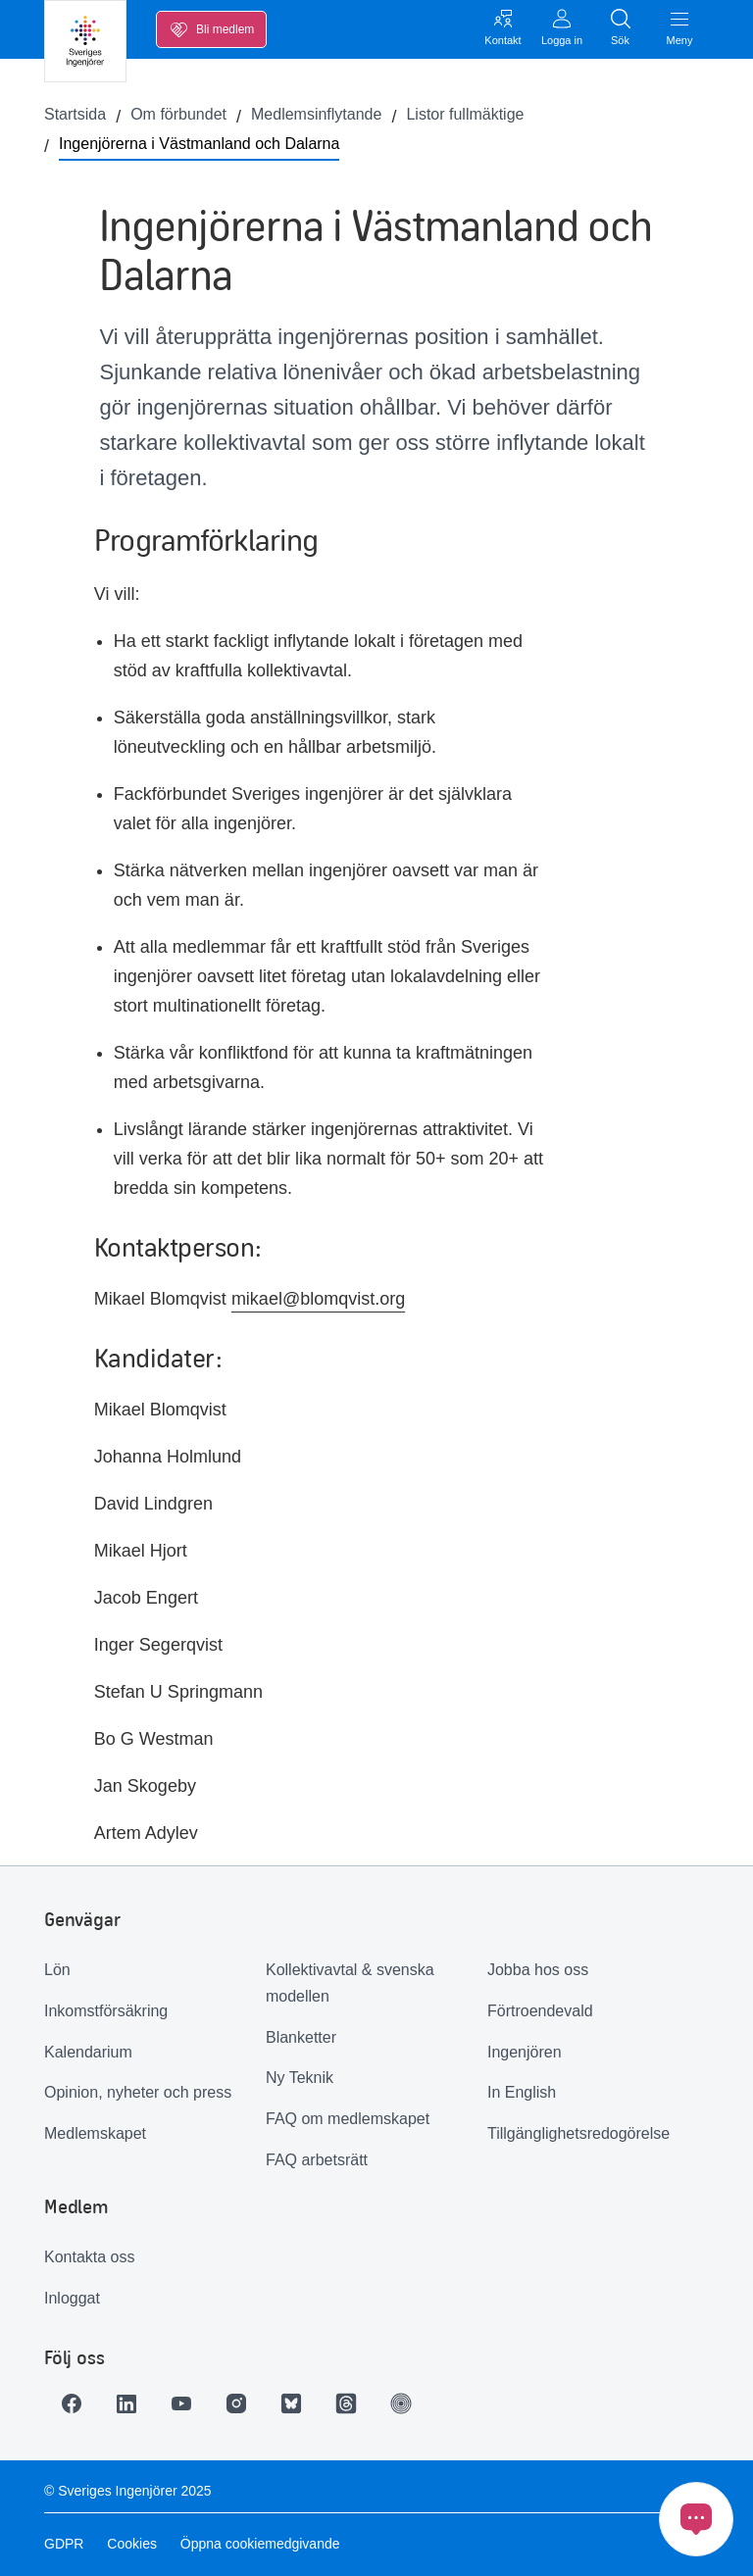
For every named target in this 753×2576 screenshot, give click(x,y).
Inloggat (72, 2298)
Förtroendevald (540, 2011)
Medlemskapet (95, 2133)
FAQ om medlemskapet (347, 2118)
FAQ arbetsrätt (317, 2160)
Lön (57, 1969)
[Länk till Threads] (346, 2403)
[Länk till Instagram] (236, 2403)
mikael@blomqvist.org (318, 1299)
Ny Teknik (299, 2077)
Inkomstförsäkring (106, 2011)
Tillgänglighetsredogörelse (578, 2133)
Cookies (132, 2543)
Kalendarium (88, 2052)
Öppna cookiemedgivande (260, 2543)
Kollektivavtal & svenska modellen (350, 1983)
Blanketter (301, 2037)
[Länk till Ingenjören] (401, 2403)
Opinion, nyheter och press (137, 2092)
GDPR (63, 2543)
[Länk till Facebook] (71, 2403)
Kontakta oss (89, 2257)
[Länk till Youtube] (181, 2403)
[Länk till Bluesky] (291, 2403)
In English (521, 2092)
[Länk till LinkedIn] (126, 2403)
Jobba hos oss (537, 1969)
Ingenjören (524, 2052)
